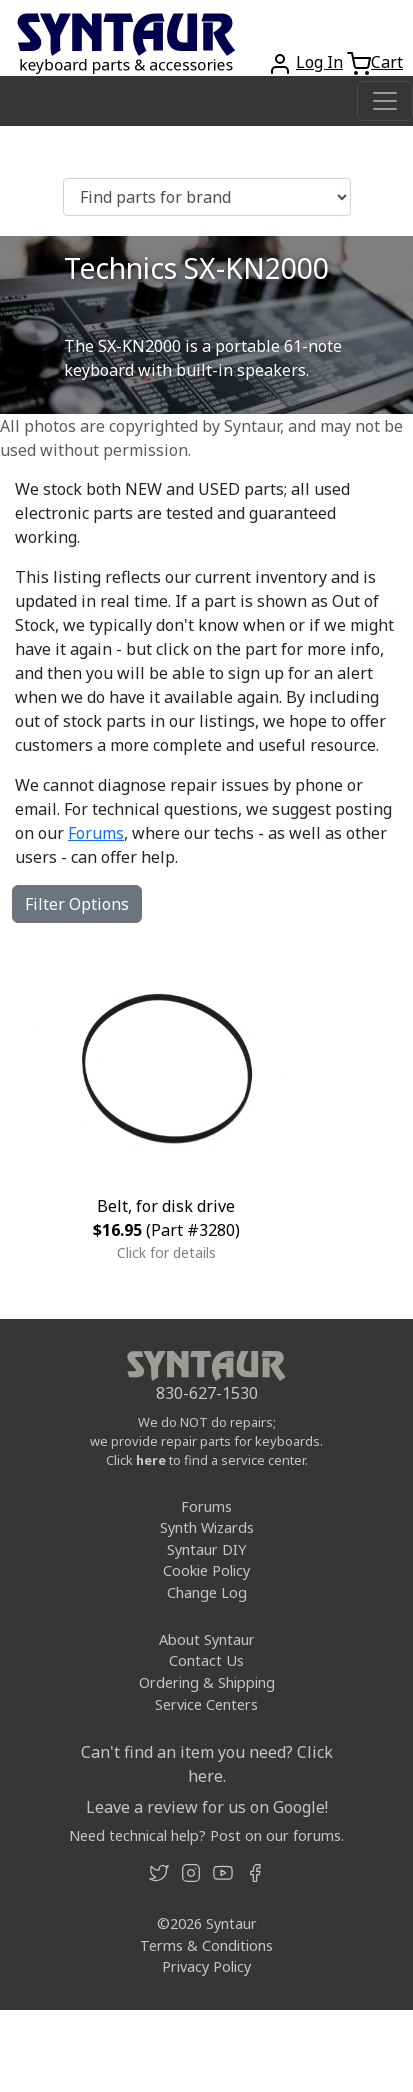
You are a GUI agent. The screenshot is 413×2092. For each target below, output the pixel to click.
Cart (387, 62)
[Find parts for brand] (207, 197)
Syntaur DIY (206, 1549)
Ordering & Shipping (207, 1682)
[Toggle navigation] (385, 101)
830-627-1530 (207, 1393)
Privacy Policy (206, 1966)
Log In (319, 62)
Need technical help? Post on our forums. (206, 1835)
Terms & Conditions (206, 1945)
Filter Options (77, 904)
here (151, 1460)
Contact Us (206, 1660)
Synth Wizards (207, 1527)
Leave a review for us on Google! (207, 1807)
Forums (96, 833)
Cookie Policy (206, 1570)
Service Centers (206, 1704)
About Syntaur (207, 1639)
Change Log (207, 1592)
